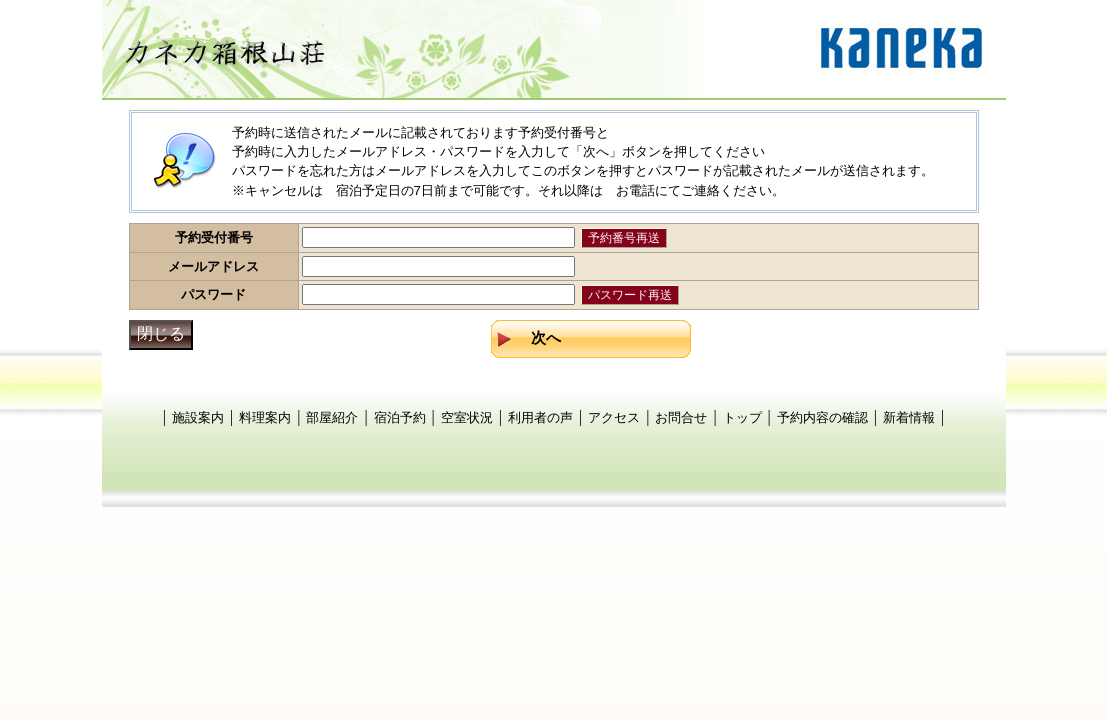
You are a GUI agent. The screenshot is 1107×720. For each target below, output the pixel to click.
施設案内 (198, 417)
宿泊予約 (400, 417)
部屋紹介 (332, 417)
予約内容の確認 (822, 417)
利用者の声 (540, 417)
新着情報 (909, 417)
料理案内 (265, 417)
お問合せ (681, 417)
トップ (742, 417)
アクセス (614, 417)
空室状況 (467, 417)
